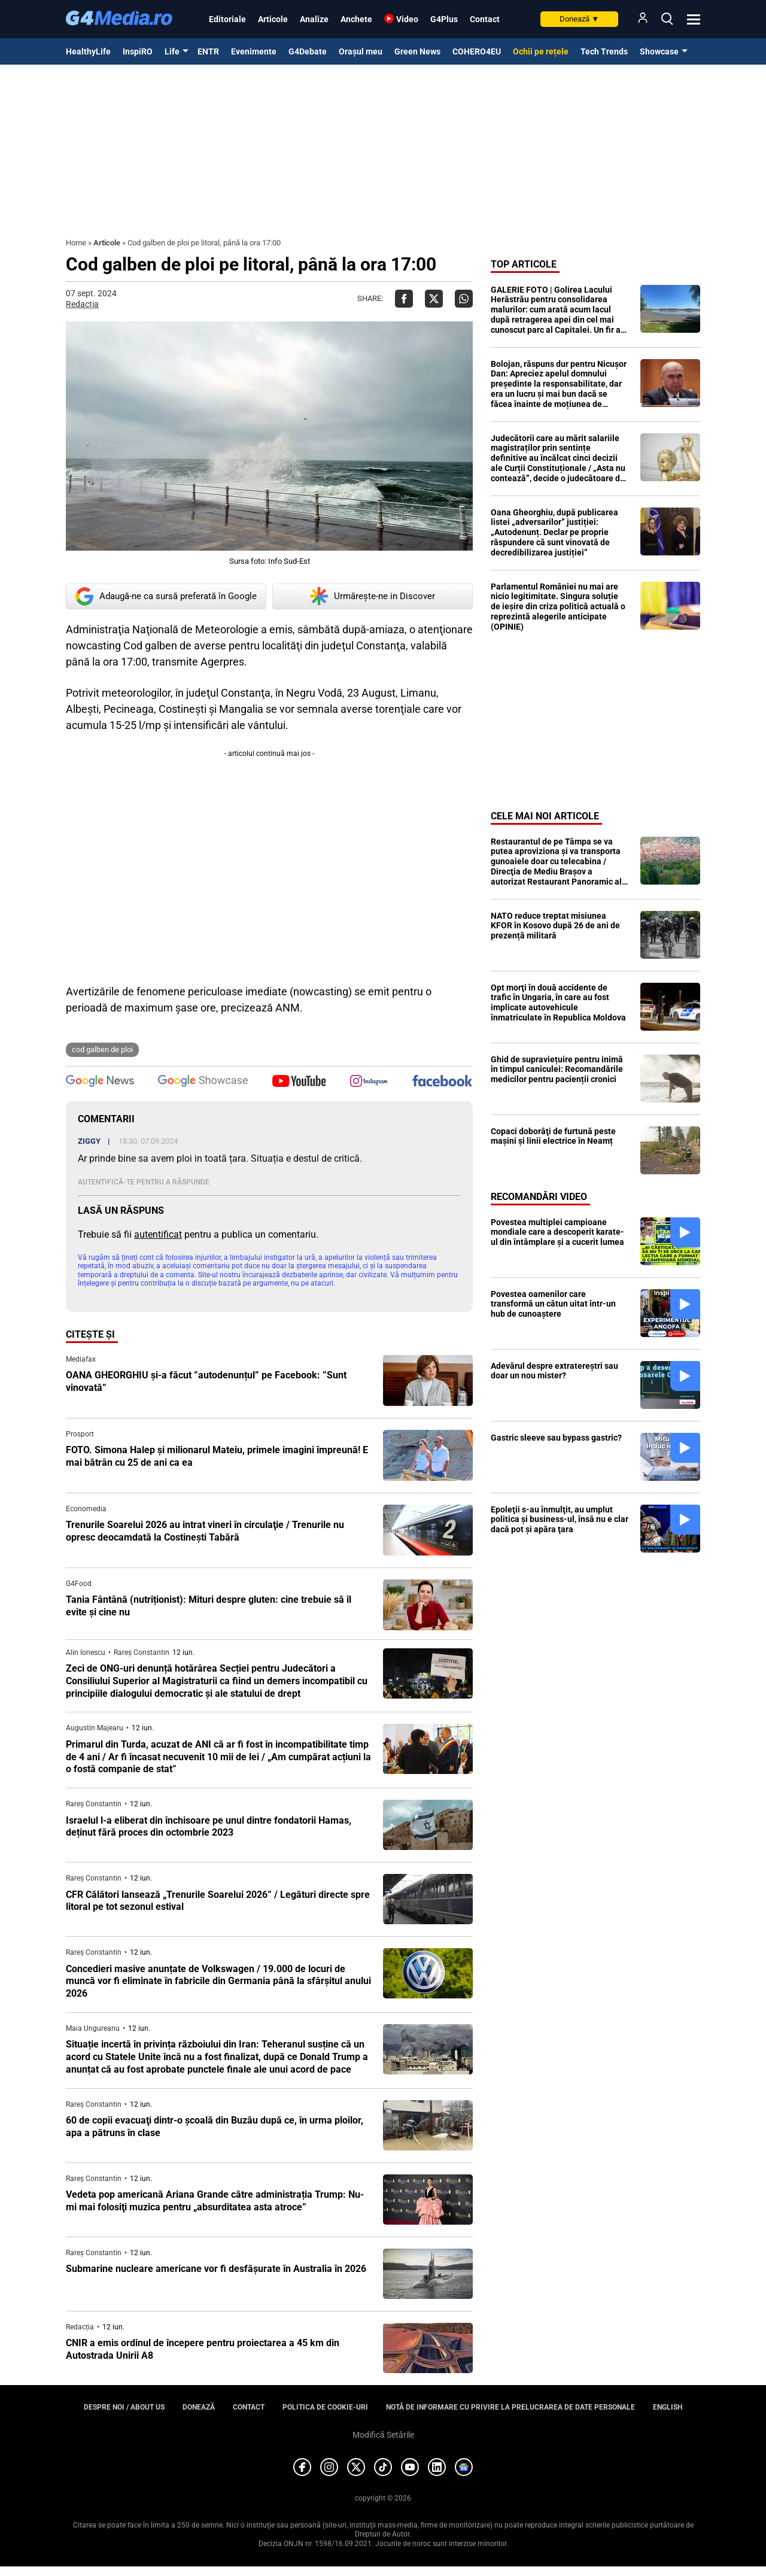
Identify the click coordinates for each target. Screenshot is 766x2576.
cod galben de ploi (102, 1049)
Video (407, 19)
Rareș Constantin (141, 1652)
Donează (579, 18)
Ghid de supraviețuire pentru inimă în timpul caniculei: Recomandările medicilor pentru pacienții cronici (557, 1070)
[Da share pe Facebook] (404, 299)
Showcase (659, 51)
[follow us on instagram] (369, 1082)
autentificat (158, 1234)
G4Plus (444, 19)
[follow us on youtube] (299, 1082)
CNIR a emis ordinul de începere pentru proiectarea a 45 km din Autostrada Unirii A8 (202, 2349)
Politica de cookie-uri (325, 2407)
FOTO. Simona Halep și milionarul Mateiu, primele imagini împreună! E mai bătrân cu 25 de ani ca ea (217, 1456)
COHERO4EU (476, 51)
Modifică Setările (383, 2435)
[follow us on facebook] (442, 1082)
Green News (417, 51)
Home (76, 242)
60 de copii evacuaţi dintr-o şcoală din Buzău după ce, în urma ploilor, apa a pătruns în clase (214, 2126)
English (667, 2407)
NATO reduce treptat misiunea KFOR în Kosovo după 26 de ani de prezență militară (555, 926)
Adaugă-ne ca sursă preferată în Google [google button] (166, 596)
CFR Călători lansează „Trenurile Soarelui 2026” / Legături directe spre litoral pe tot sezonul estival (218, 1901)
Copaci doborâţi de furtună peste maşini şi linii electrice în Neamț (553, 1136)
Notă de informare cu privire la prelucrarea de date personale (510, 2407)
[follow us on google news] (100, 1082)
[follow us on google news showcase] (203, 1082)
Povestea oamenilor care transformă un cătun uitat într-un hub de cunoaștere (553, 1304)
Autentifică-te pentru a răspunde (143, 1182)
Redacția (82, 304)
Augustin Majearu (94, 1728)
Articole (273, 19)
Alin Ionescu (85, 1652)
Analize (314, 19)
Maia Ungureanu (93, 2028)
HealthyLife (88, 51)
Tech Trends (604, 51)
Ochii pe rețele (541, 51)
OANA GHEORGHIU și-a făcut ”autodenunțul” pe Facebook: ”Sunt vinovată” (206, 1381)
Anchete (356, 19)
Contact (485, 19)
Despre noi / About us (124, 2407)
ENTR (208, 51)
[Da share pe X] (434, 299)
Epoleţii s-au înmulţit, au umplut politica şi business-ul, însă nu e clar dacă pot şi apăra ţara (559, 1520)
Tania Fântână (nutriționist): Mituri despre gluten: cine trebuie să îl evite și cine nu (208, 1606)
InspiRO (138, 51)
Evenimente (253, 51)
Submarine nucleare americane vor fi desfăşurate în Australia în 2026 (216, 2268)
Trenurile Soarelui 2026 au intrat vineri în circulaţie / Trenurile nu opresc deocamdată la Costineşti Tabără (205, 1531)
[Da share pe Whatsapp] (464, 299)
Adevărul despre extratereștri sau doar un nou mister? (554, 1371)
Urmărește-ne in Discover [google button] (372, 596)
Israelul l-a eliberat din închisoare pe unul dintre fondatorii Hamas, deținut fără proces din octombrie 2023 (208, 1827)
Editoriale (227, 19)
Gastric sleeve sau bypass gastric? (556, 1437)
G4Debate (307, 51)
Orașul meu (360, 51)
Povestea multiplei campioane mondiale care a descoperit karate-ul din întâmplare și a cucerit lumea (557, 1232)
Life (172, 51)
